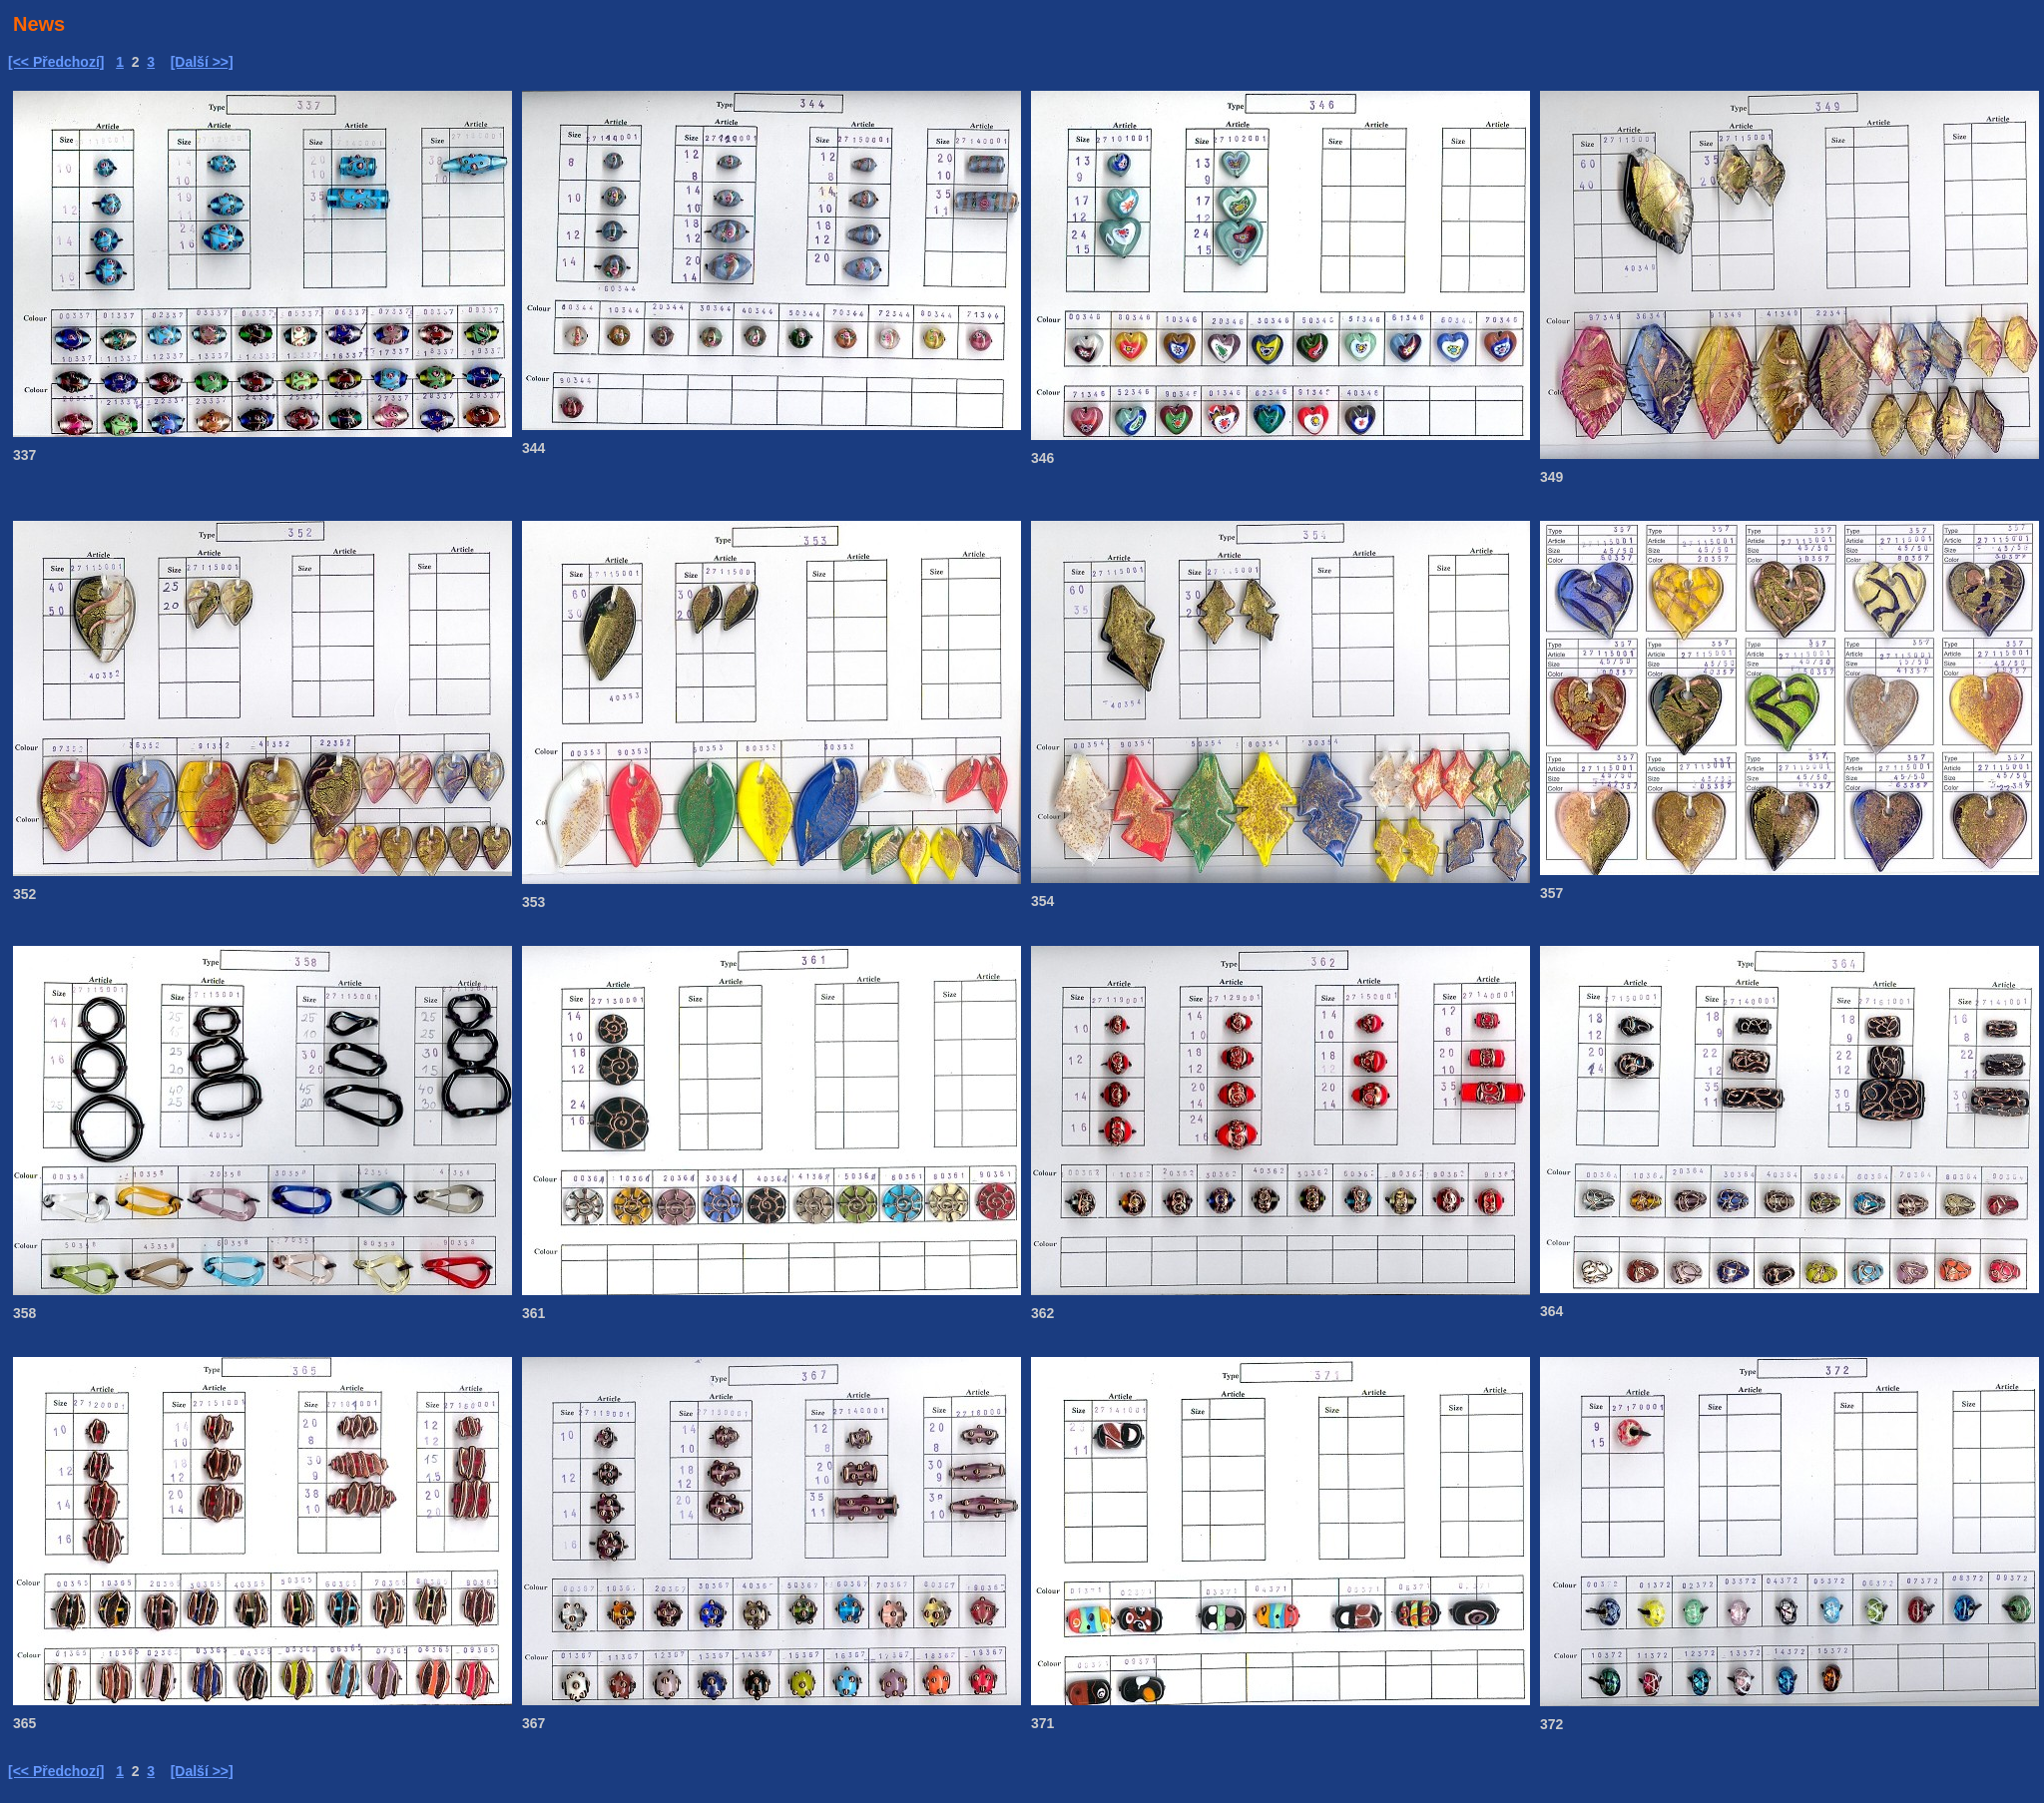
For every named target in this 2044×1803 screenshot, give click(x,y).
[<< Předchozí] (56, 62)
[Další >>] (202, 62)
